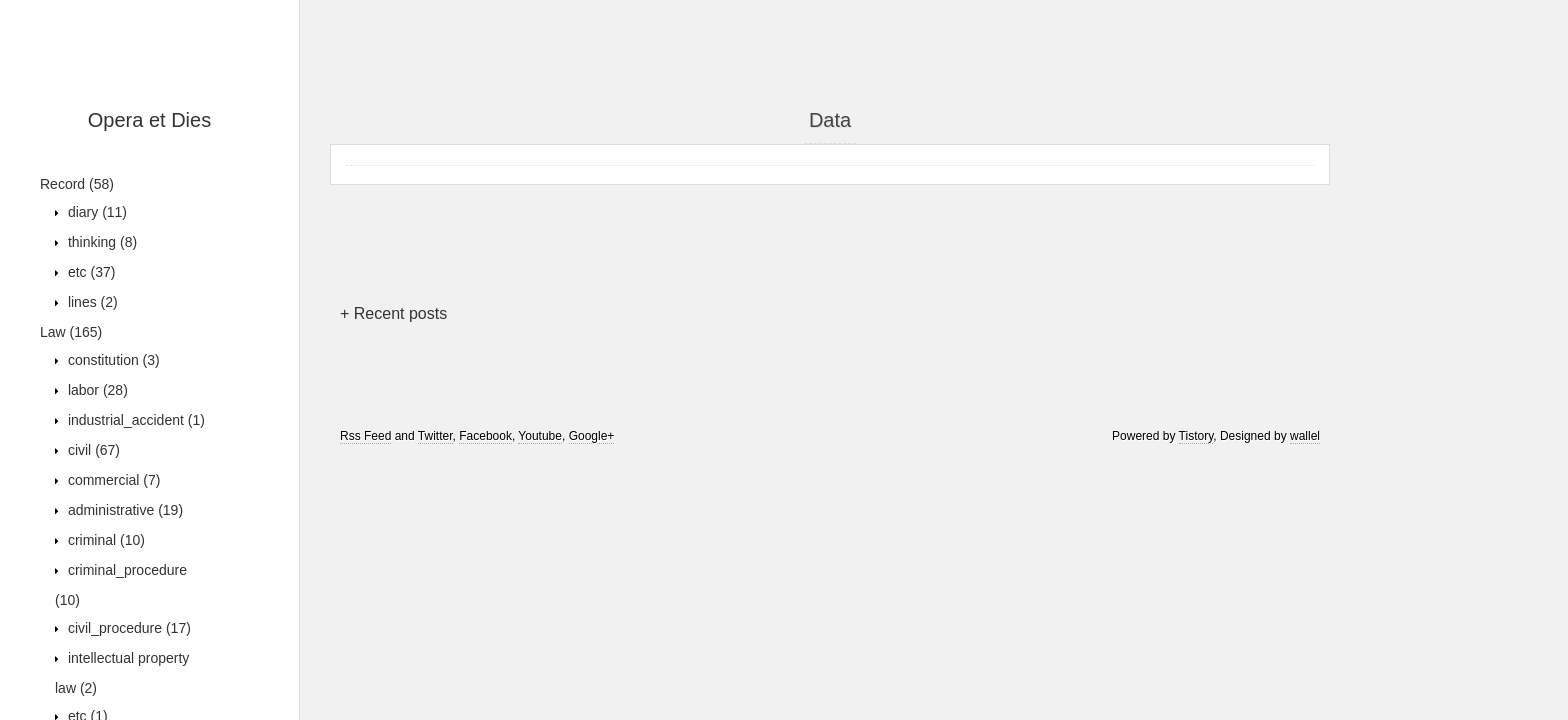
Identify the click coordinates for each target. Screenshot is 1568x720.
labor (96, 390)
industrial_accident (134, 420)
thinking (100, 242)
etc (89, 272)
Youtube (540, 436)
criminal (104, 540)
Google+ (592, 436)
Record (77, 184)
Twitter (435, 436)
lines (91, 302)
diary (95, 212)
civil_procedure (127, 628)
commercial (112, 480)
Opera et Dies (149, 120)
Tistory (1196, 436)
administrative (123, 510)
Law (71, 332)
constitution (112, 360)
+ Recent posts (393, 313)
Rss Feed (365, 436)
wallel (1305, 436)
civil (92, 450)
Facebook (485, 436)
